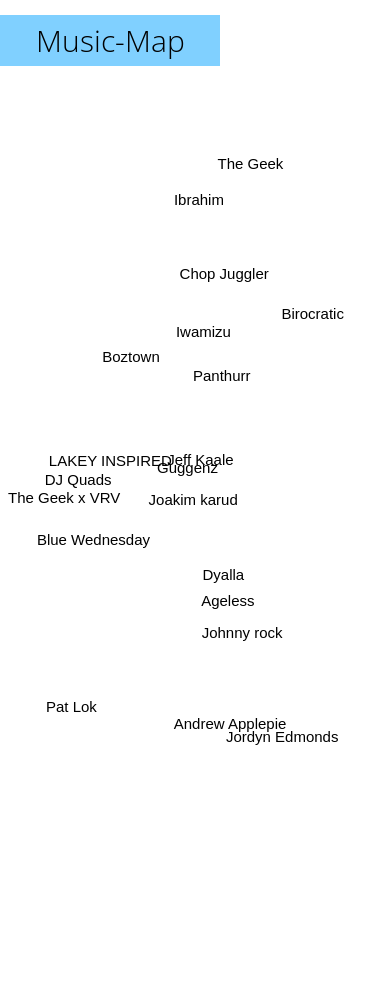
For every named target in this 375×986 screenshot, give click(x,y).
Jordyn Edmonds (285, 742)
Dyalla (226, 576)
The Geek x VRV (67, 496)
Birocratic (310, 318)
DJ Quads (76, 476)
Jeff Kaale (201, 456)
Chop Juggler (227, 264)
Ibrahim (200, 208)
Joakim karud (196, 497)
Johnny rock (240, 622)
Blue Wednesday (91, 545)
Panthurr (222, 365)
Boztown (127, 346)
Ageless (224, 596)
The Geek (249, 175)
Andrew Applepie (229, 722)
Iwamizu (203, 335)
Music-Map (110, 40)
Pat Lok (70, 706)
